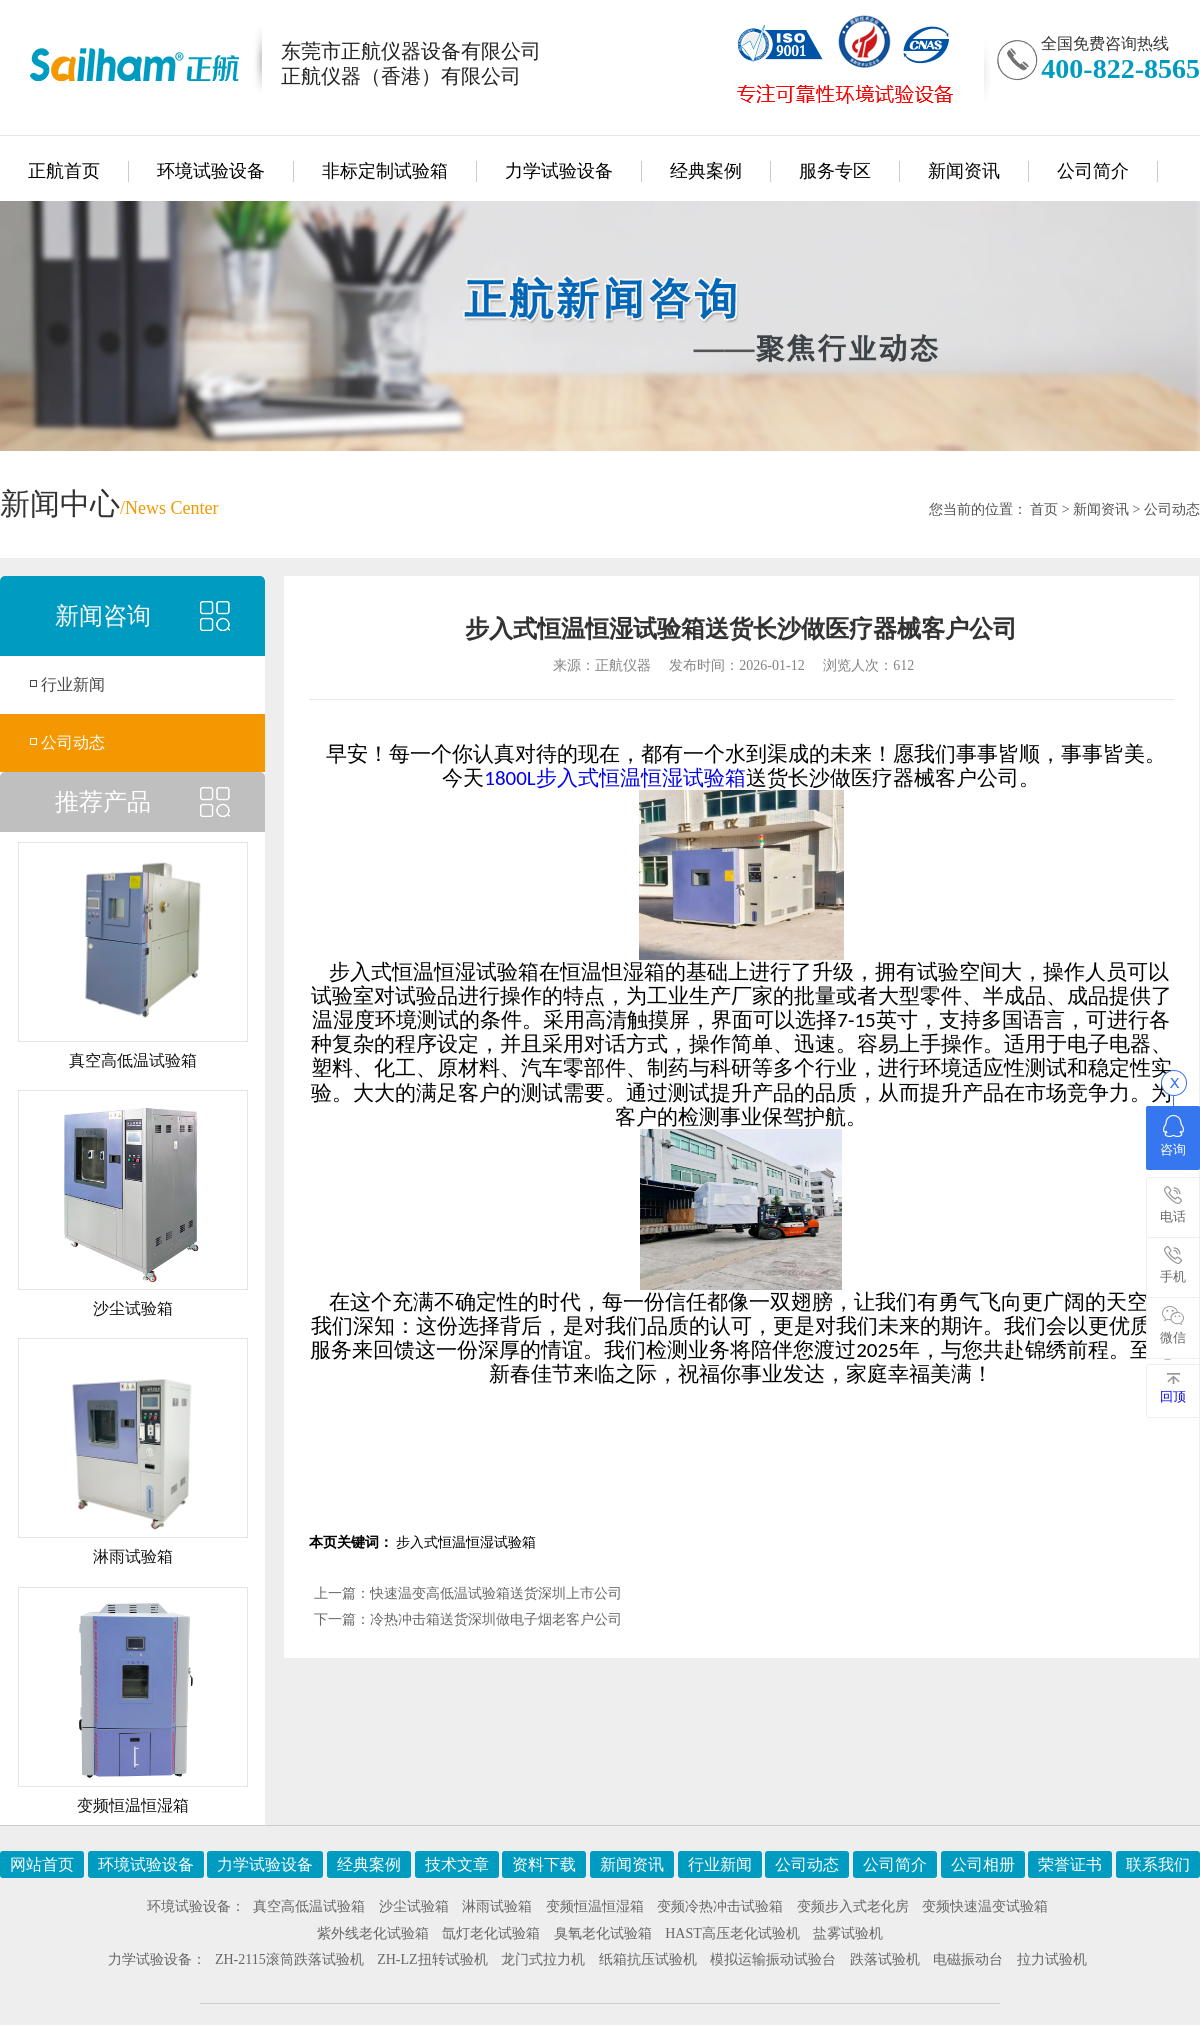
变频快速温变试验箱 (985, 1906)
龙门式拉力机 (543, 1959)
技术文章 (457, 1864)
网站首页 (42, 1864)
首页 (1044, 509)
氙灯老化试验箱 (491, 1933)
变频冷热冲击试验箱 (720, 1906)
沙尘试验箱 (414, 1906)
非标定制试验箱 (385, 171)
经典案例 (706, 171)
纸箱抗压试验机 (648, 1959)
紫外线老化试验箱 (373, 1933)
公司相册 (983, 1864)
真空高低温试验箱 (309, 1906)
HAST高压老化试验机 (732, 1933)
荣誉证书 (1070, 1864)
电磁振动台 (968, 1959)
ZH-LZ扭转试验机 (432, 1959)
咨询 (1173, 1136)
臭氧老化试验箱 (603, 1933)
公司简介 (1093, 171)
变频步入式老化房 (853, 1906)
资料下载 (544, 1864)
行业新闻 (73, 684)
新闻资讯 (964, 171)
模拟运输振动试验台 (773, 1959)
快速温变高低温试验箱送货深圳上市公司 (496, 1593)
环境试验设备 (211, 171)
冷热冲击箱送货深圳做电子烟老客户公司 (496, 1619)
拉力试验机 (1052, 1959)
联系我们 (1158, 1864)
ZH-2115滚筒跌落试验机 (289, 1959)
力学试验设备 (559, 171)
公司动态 (1172, 509)
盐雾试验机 (848, 1933)
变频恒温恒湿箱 (595, 1906)
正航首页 (64, 171)
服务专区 (835, 171)
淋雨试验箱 (497, 1906)
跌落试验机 (885, 1959)
